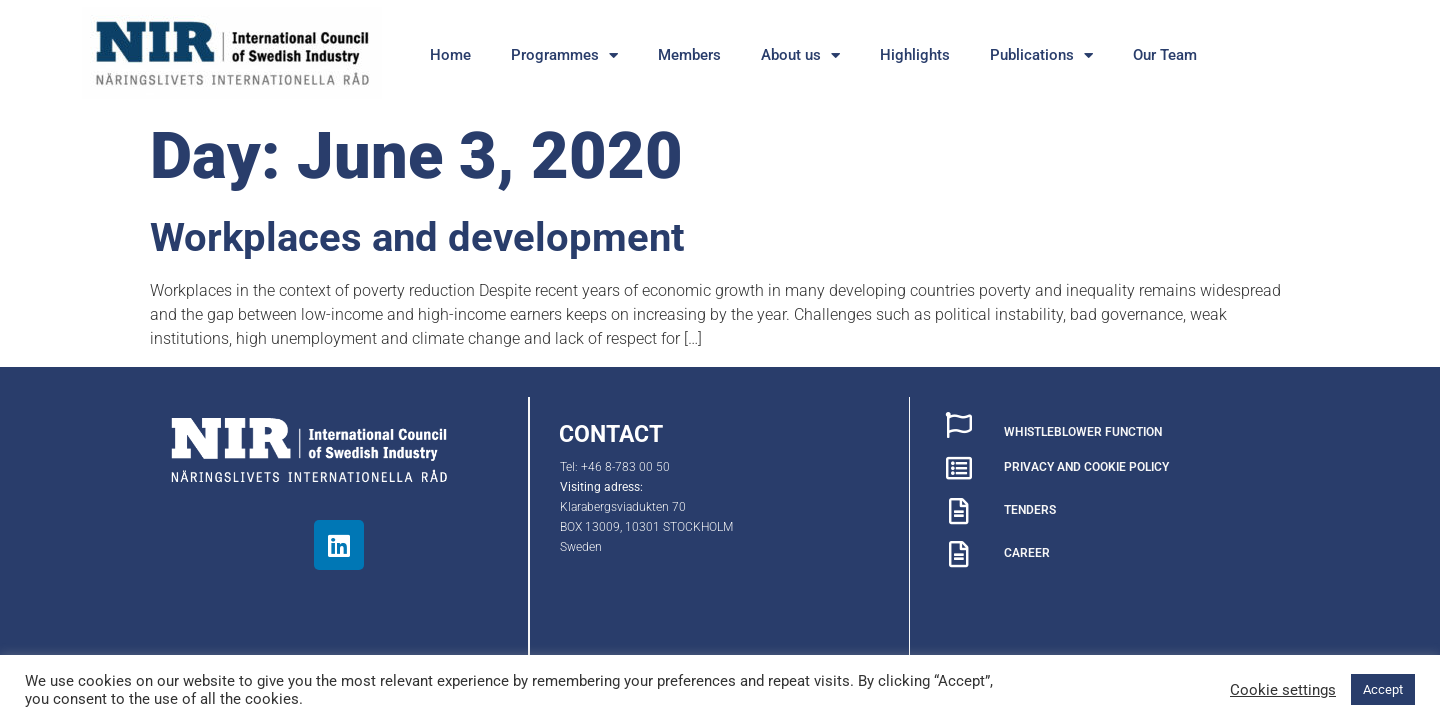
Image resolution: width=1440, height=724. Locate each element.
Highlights (915, 55)
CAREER (1027, 553)
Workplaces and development (417, 237)
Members (689, 55)
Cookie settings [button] (1283, 690)
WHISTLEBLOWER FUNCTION (1083, 432)
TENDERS (1030, 510)
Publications (1041, 55)
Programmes (564, 55)
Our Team (1165, 55)
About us (800, 55)
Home (450, 55)
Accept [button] (1383, 689)
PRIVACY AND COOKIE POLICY (1086, 467)
